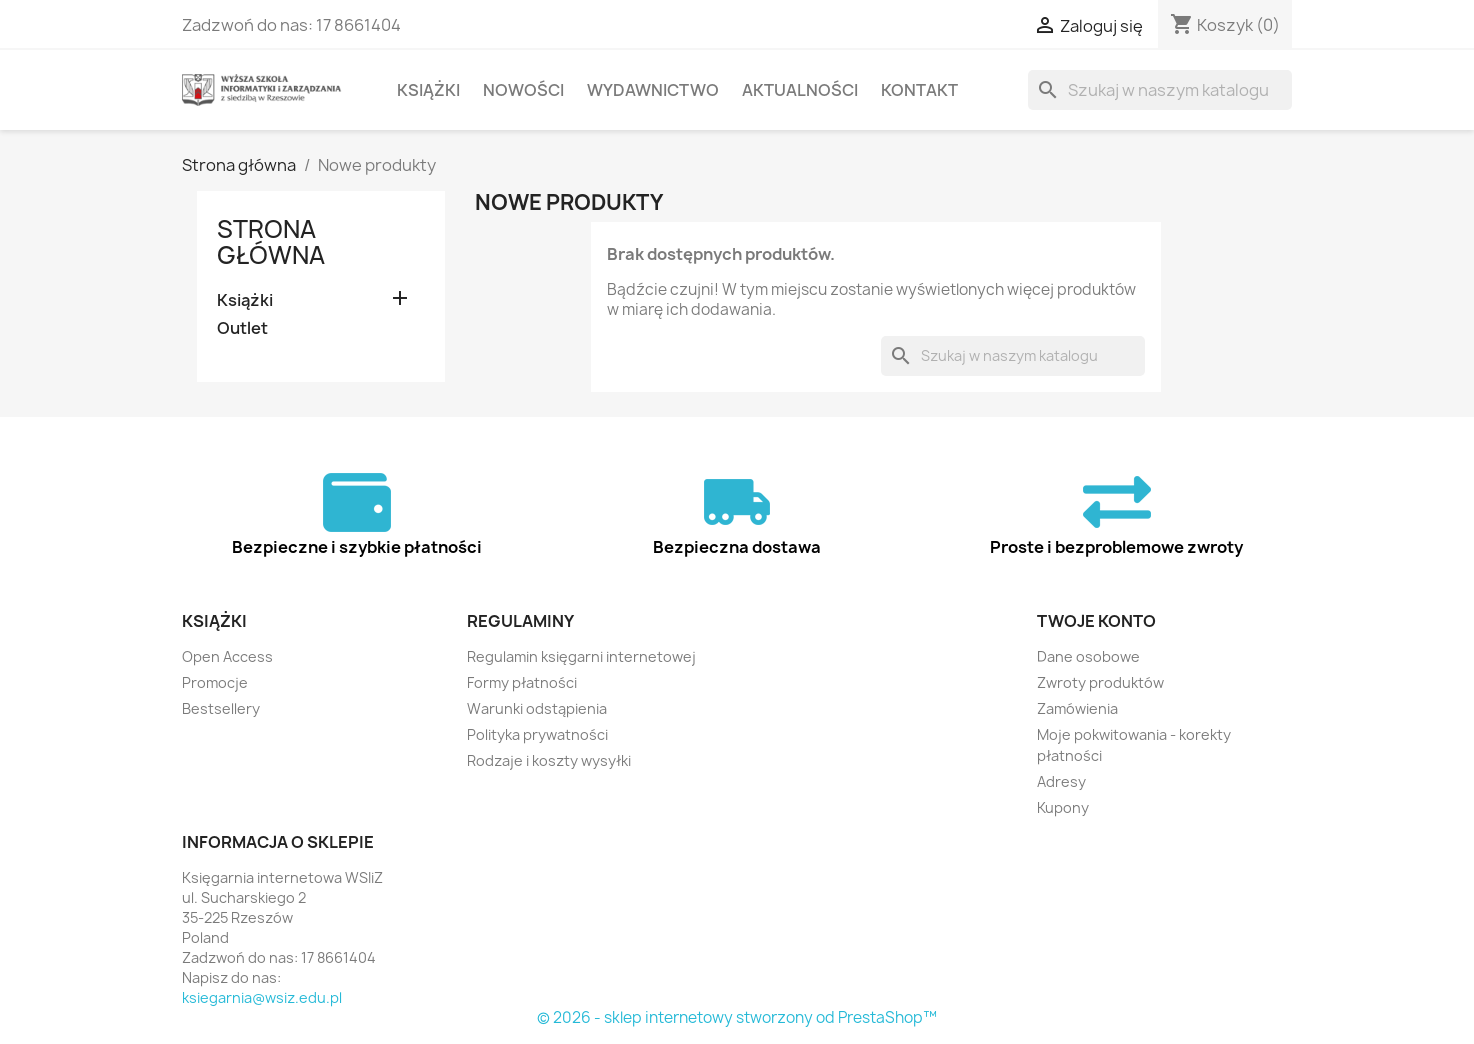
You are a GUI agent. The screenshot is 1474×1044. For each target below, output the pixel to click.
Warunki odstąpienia (537, 708)
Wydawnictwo (653, 90)
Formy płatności (522, 682)
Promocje (215, 682)
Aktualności (800, 90)
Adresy (1061, 781)
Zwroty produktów (1100, 682)
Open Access (227, 656)
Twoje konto (1096, 621)
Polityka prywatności (537, 734)
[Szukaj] (1160, 90)
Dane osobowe (1088, 656)
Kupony (1063, 807)
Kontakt (919, 90)
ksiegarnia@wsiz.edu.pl (262, 997)
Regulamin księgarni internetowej (581, 656)
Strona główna (271, 242)
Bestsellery (221, 708)
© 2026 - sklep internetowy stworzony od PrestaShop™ (737, 1017)
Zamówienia (1077, 708)
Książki (428, 90)
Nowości (523, 90)
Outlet (242, 328)
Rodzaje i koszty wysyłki (549, 760)
